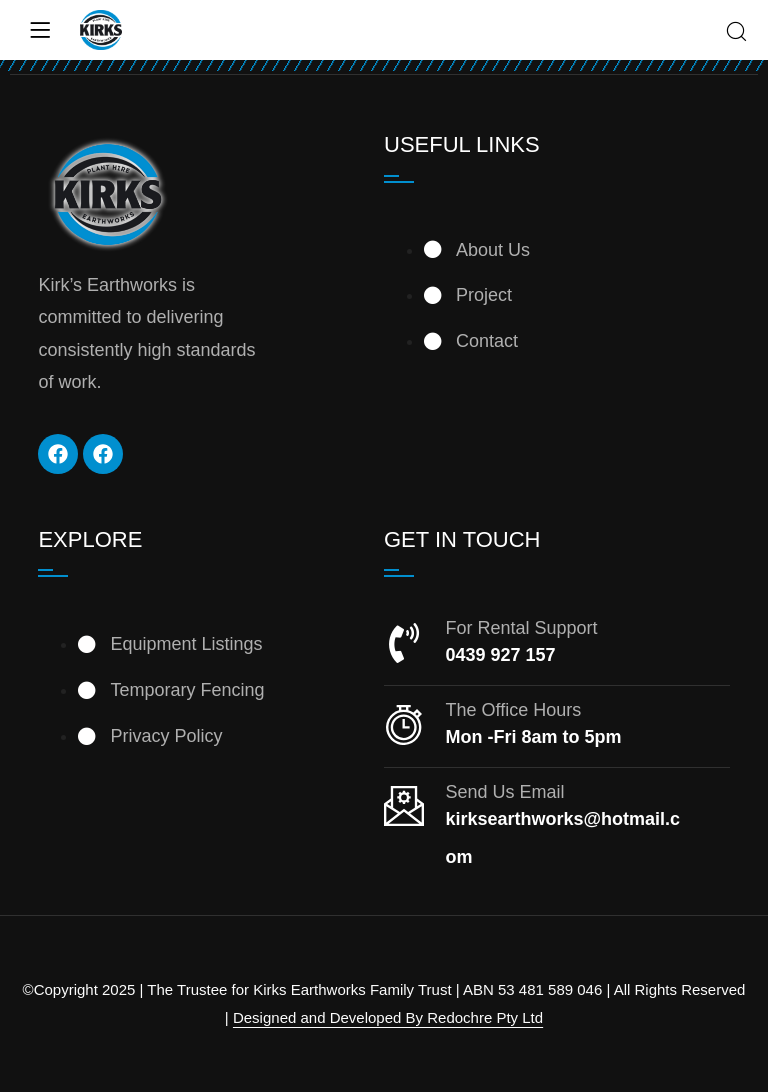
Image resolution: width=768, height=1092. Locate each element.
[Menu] (40, 30)
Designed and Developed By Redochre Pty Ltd (388, 1017)
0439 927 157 (500, 655)
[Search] (736, 33)
